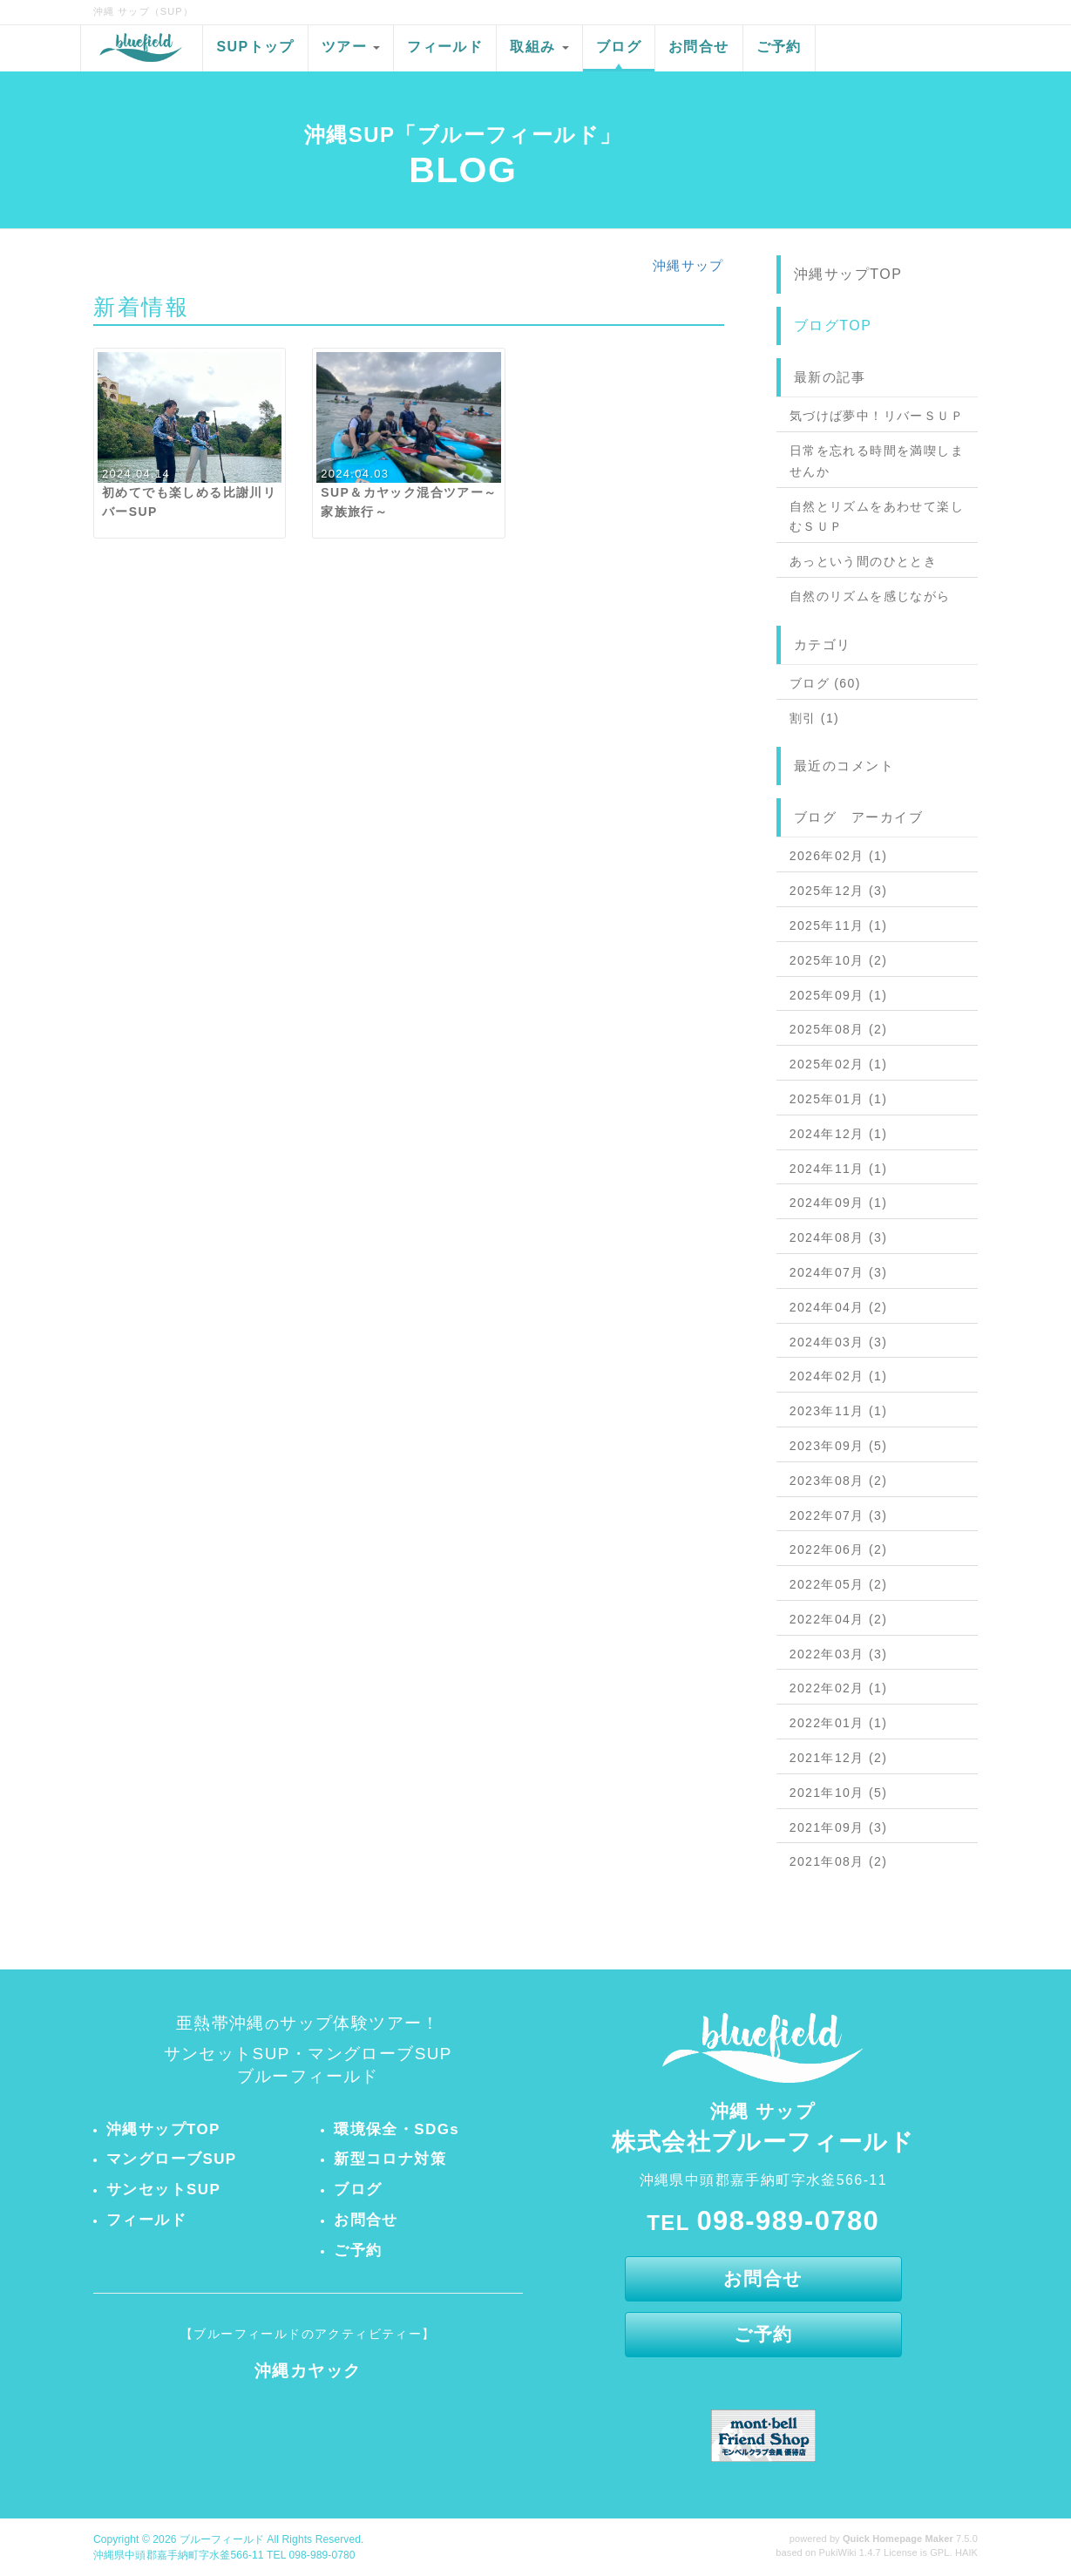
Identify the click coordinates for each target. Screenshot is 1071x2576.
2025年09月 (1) (839, 995)
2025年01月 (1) (839, 1099)
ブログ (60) (825, 683)
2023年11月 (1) (839, 1411)
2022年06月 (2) (839, 1549)
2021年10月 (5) (839, 1793)
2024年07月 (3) (839, 1272)
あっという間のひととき (863, 561)
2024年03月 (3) (839, 1342)
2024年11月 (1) (839, 1169)
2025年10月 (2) (839, 960)
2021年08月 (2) (839, 1861)
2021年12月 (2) (839, 1758)
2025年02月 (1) (839, 1064)
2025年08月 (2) (839, 1029)
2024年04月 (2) (839, 1307)
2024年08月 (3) (839, 1237)
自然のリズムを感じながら (870, 596)
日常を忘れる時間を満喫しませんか (877, 461)
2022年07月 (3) (839, 1515)
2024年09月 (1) (839, 1203)
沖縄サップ (688, 265)
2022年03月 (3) (839, 1654)
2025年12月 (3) (839, 891)
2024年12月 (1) (839, 1134)
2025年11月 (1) (839, 925)
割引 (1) (814, 718)
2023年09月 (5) (839, 1446)
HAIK (966, 2552)
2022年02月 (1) (839, 1688)
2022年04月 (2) (839, 1619)
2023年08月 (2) (839, 1481)
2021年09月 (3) (839, 1827)
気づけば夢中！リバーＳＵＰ (877, 416)
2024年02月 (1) (839, 1376)
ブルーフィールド (222, 2539)
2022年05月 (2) (839, 1584)
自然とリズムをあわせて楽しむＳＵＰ (877, 516)
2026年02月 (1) (839, 856)
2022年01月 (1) (839, 1723)
